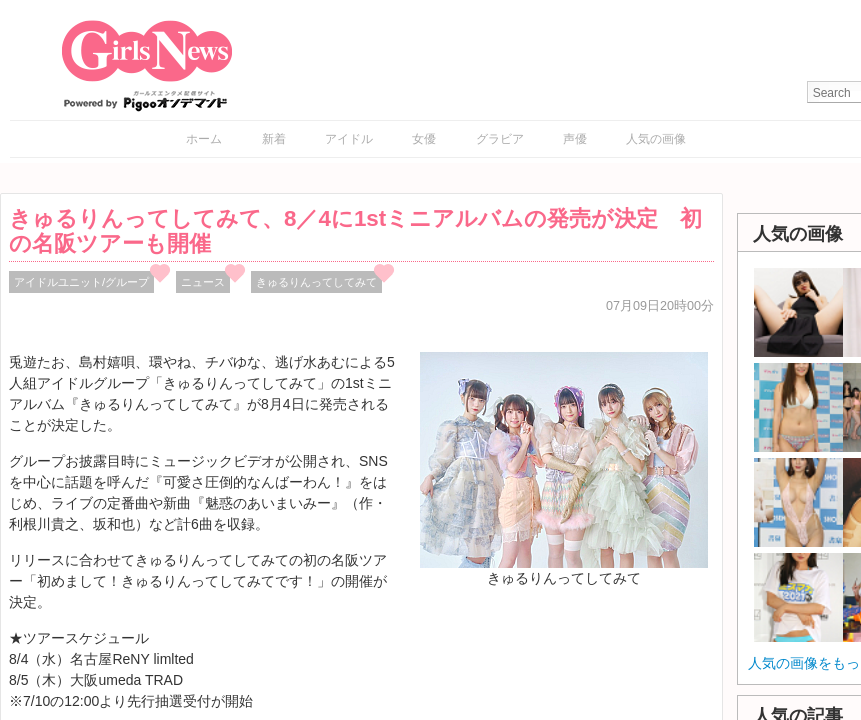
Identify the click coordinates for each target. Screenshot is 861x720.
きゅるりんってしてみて (316, 282)
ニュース (203, 282)
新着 (274, 139)
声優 (575, 139)
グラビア (500, 139)
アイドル (349, 139)
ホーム (204, 139)
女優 (424, 139)
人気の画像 (656, 139)
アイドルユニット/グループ (81, 282)
